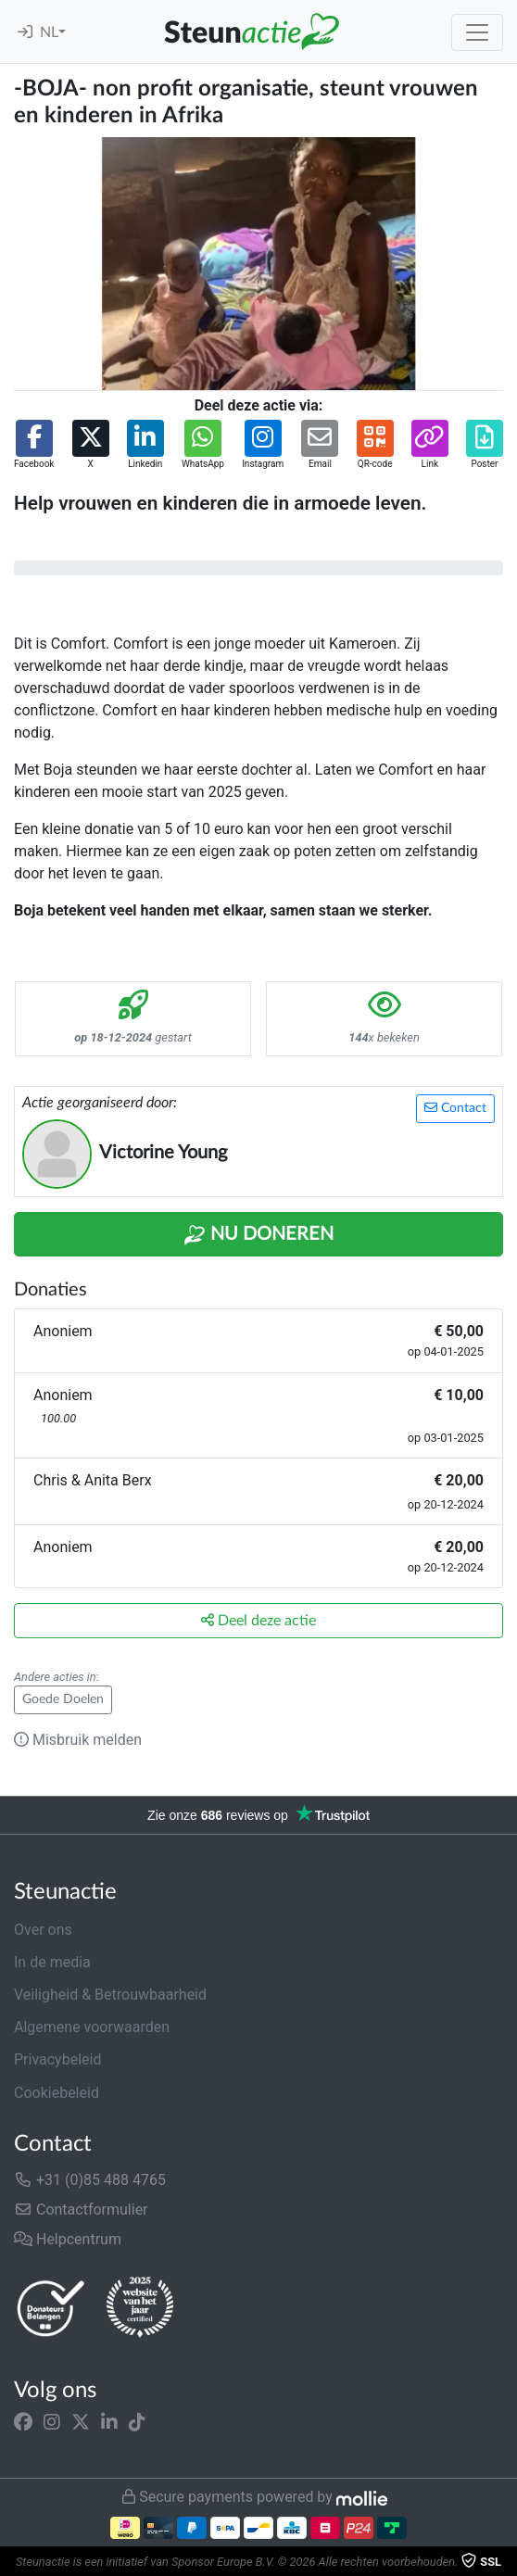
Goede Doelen (63, 1699)
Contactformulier (81, 2209)
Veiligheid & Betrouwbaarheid (110, 1994)
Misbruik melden (78, 1740)
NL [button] (49, 32)
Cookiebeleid (56, 2093)
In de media (52, 1962)
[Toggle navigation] (477, 32)
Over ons (43, 1929)
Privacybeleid (57, 2059)
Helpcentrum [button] (67, 2239)
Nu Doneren (258, 1235)
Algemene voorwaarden (92, 2027)
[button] (34, 445)
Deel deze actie (258, 1620)
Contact (455, 1108)
